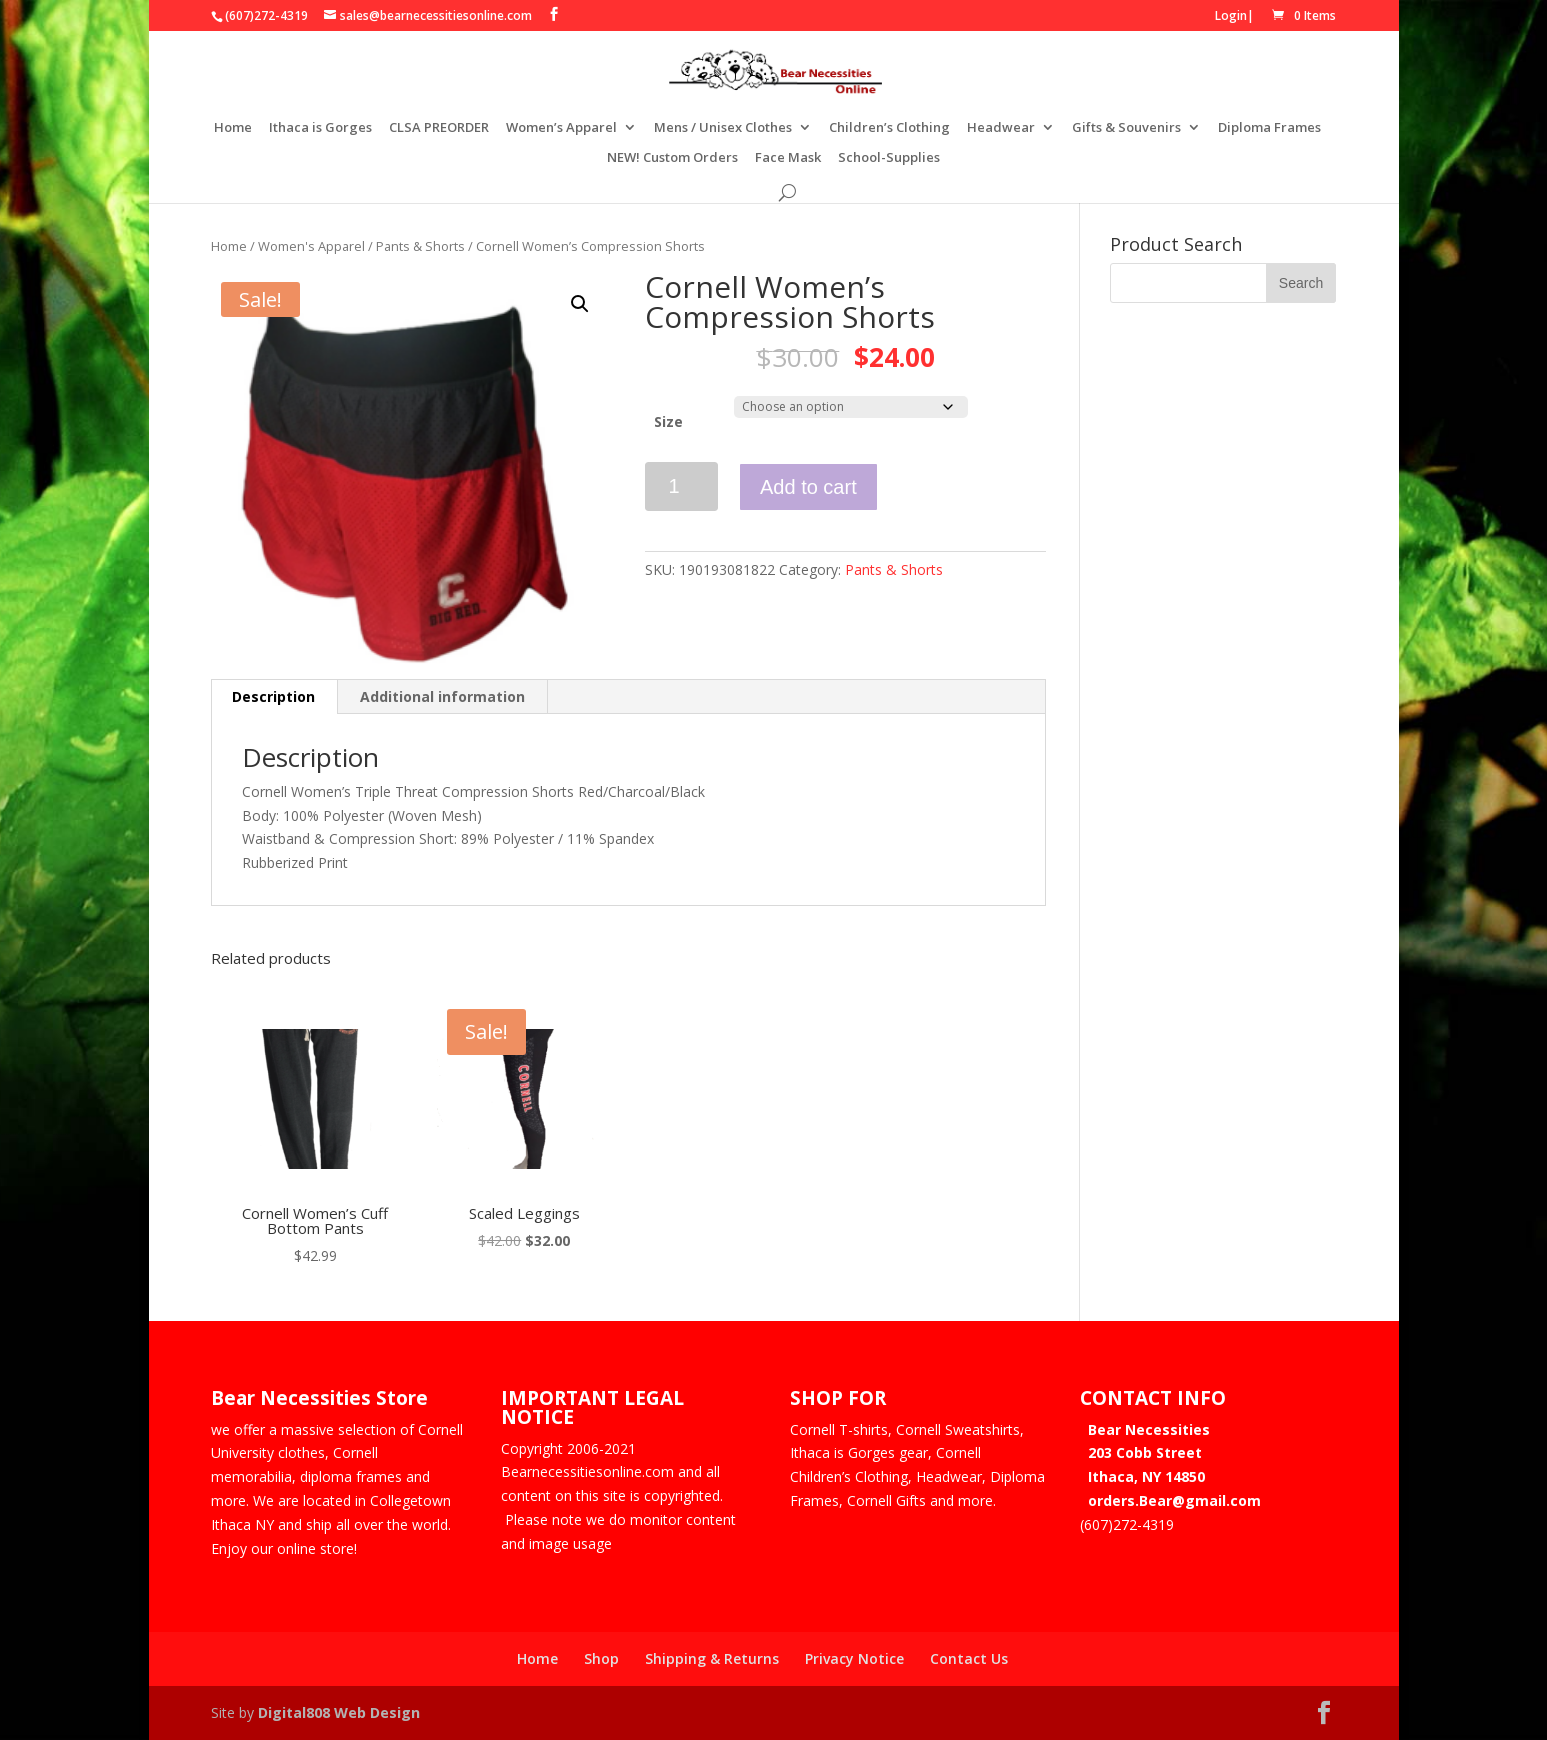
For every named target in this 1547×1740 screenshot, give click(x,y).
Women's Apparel (311, 246)
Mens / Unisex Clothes (723, 128)
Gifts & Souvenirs (1126, 128)
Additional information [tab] (442, 696)
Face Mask (788, 158)
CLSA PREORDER (439, 128)
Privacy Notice (854, 1658)
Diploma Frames (1269, 128)
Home (233, 128)
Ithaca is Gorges (320, 128)
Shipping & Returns (712, 1658)
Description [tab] (273, 696)
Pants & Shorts (420, 246)
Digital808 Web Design (339, 1712)
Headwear (1001, 128)
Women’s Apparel (561, 128)
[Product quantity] (681, 486)
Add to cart (808, 487)
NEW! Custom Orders (672, 158)
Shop (601, 1658)
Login (1231, 15)
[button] (580, 304)
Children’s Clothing (889, 128)
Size (668, 421)
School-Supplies (889, 158)
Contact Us (969, 1658)
